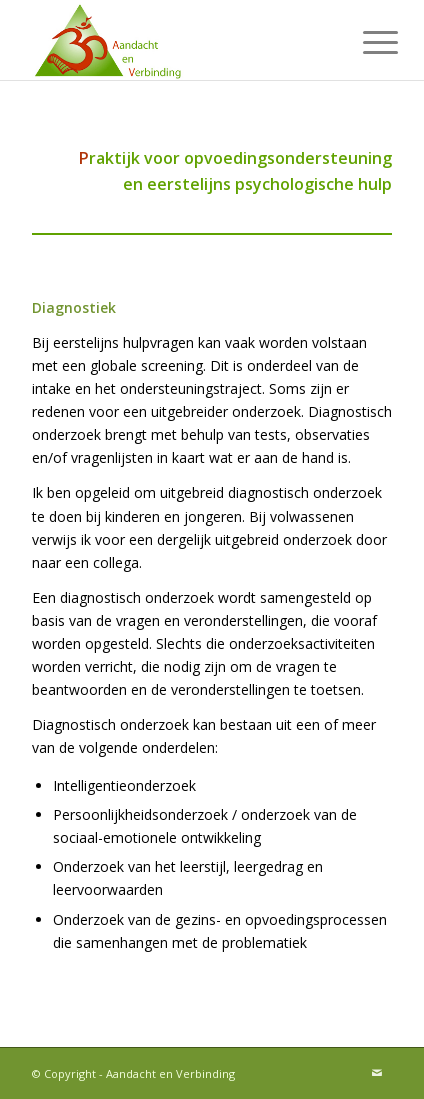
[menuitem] (365, 42)
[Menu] (365, 42)
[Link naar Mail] (377, 1073)
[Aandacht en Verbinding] (176, 40)
